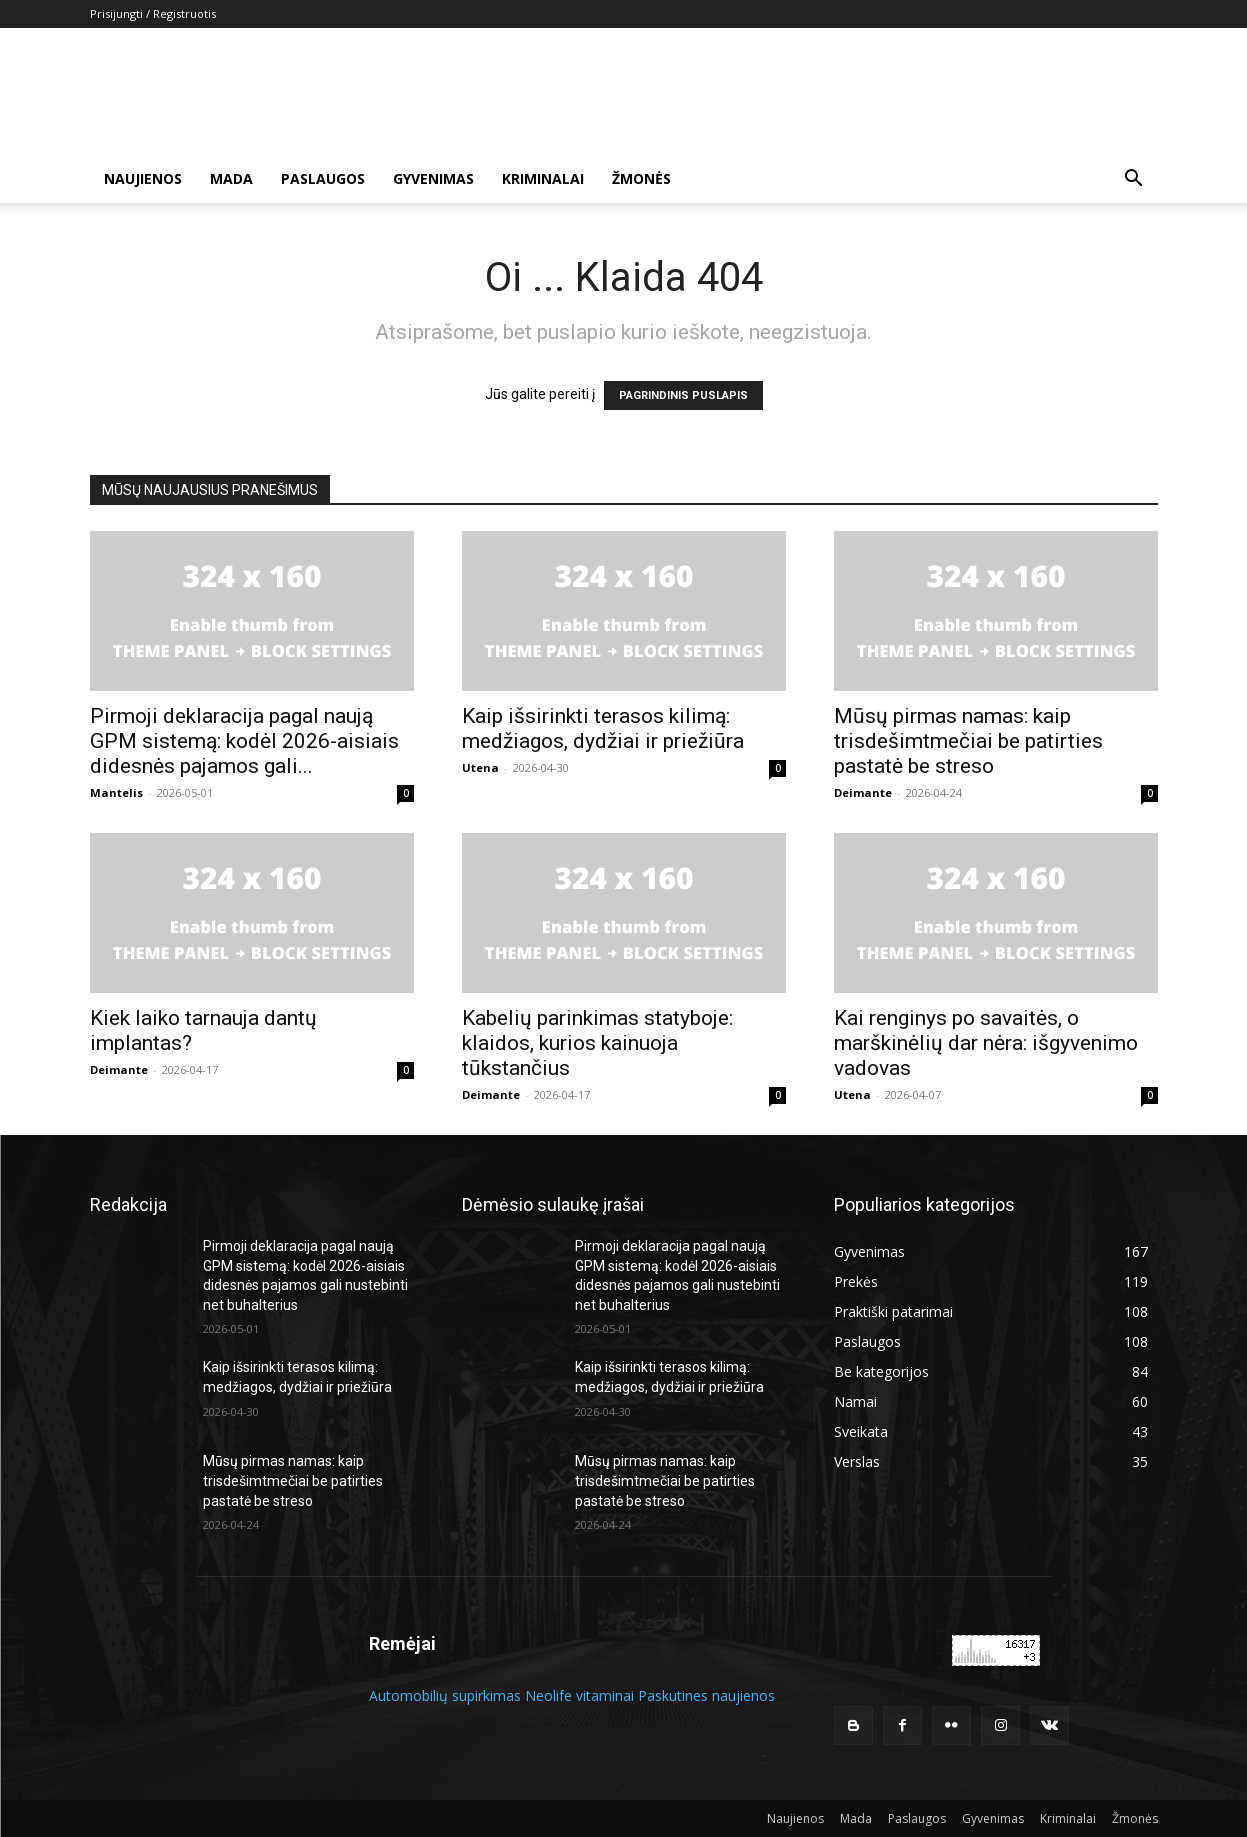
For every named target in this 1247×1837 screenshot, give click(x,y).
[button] (1134, 180)
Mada (231, 178)
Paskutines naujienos (706, 1695)
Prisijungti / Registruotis (153, 13)
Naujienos (143, 178)
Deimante (863, 792)
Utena (480, 767)
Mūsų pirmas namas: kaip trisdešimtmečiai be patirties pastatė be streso (968, 741)
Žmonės (641, 178)
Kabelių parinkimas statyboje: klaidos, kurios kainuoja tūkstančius (597, 1043)
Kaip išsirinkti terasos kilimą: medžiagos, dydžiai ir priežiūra (603, 728)
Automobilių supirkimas (445, 1695)
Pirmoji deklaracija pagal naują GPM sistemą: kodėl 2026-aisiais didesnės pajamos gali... (244, 741)
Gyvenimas (433, 178)
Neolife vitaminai (579, 1695)
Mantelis (116, 792)
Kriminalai (543, 178)
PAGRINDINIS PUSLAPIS (683, 395)
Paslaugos (323, 178)
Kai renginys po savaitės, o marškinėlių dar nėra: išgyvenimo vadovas (986, 1043)
